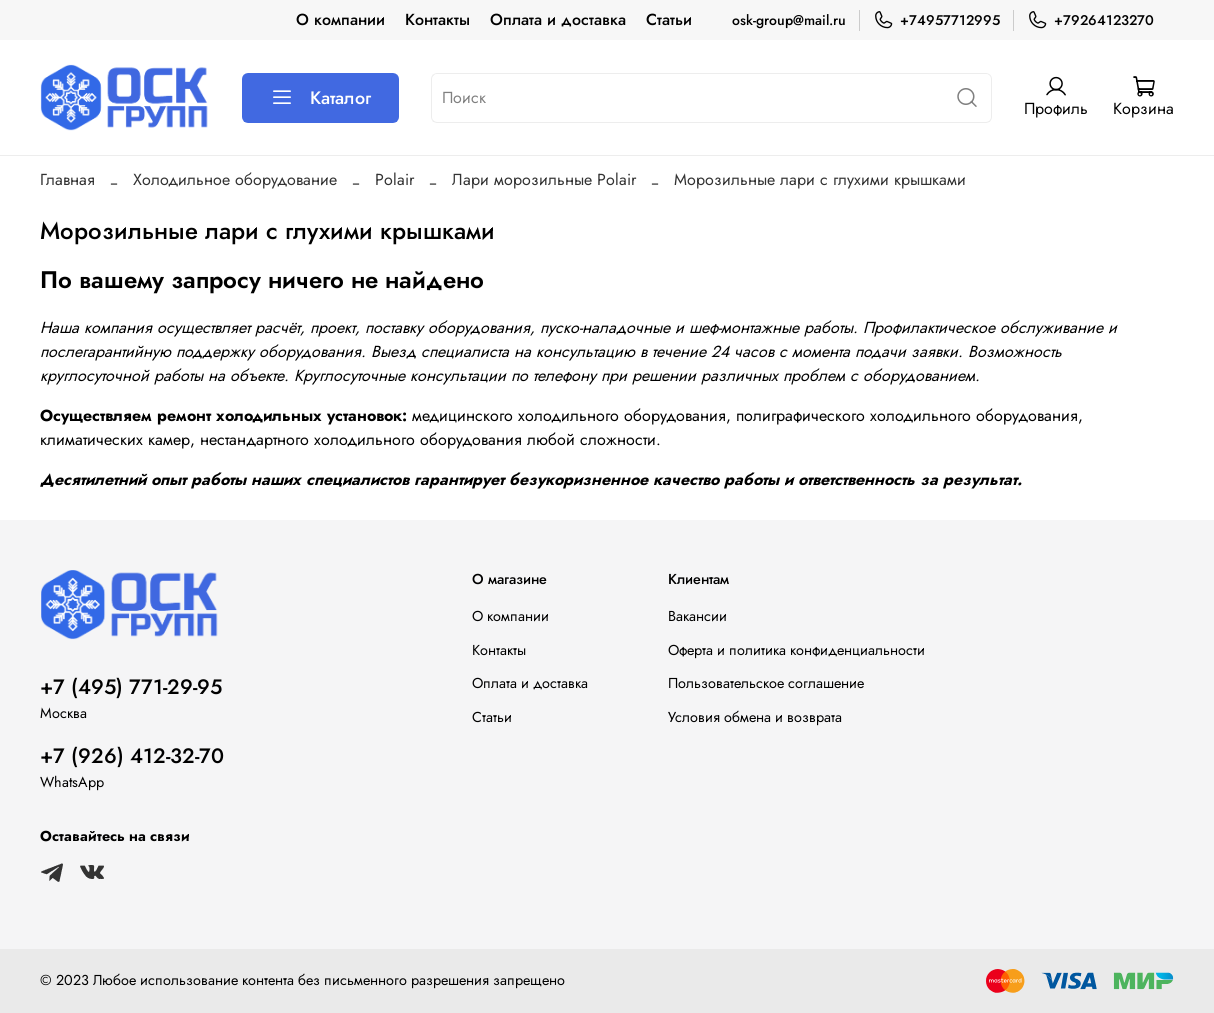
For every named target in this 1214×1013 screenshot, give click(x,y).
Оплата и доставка (558, 19)
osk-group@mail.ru (789, 20)
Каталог (320, 98)
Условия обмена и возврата (755, 717)
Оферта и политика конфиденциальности (796, 650)
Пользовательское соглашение (766, 683)
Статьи (669, 19)
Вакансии (697, 616)
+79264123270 (1090, 20)
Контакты (437, 19)
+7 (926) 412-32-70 (132, 756)
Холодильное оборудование (235, 179)
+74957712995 (936, 20)
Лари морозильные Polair (544, 179)
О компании (340, 19)
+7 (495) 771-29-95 (131, 687)
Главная (67, 179)
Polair (394, 179)
